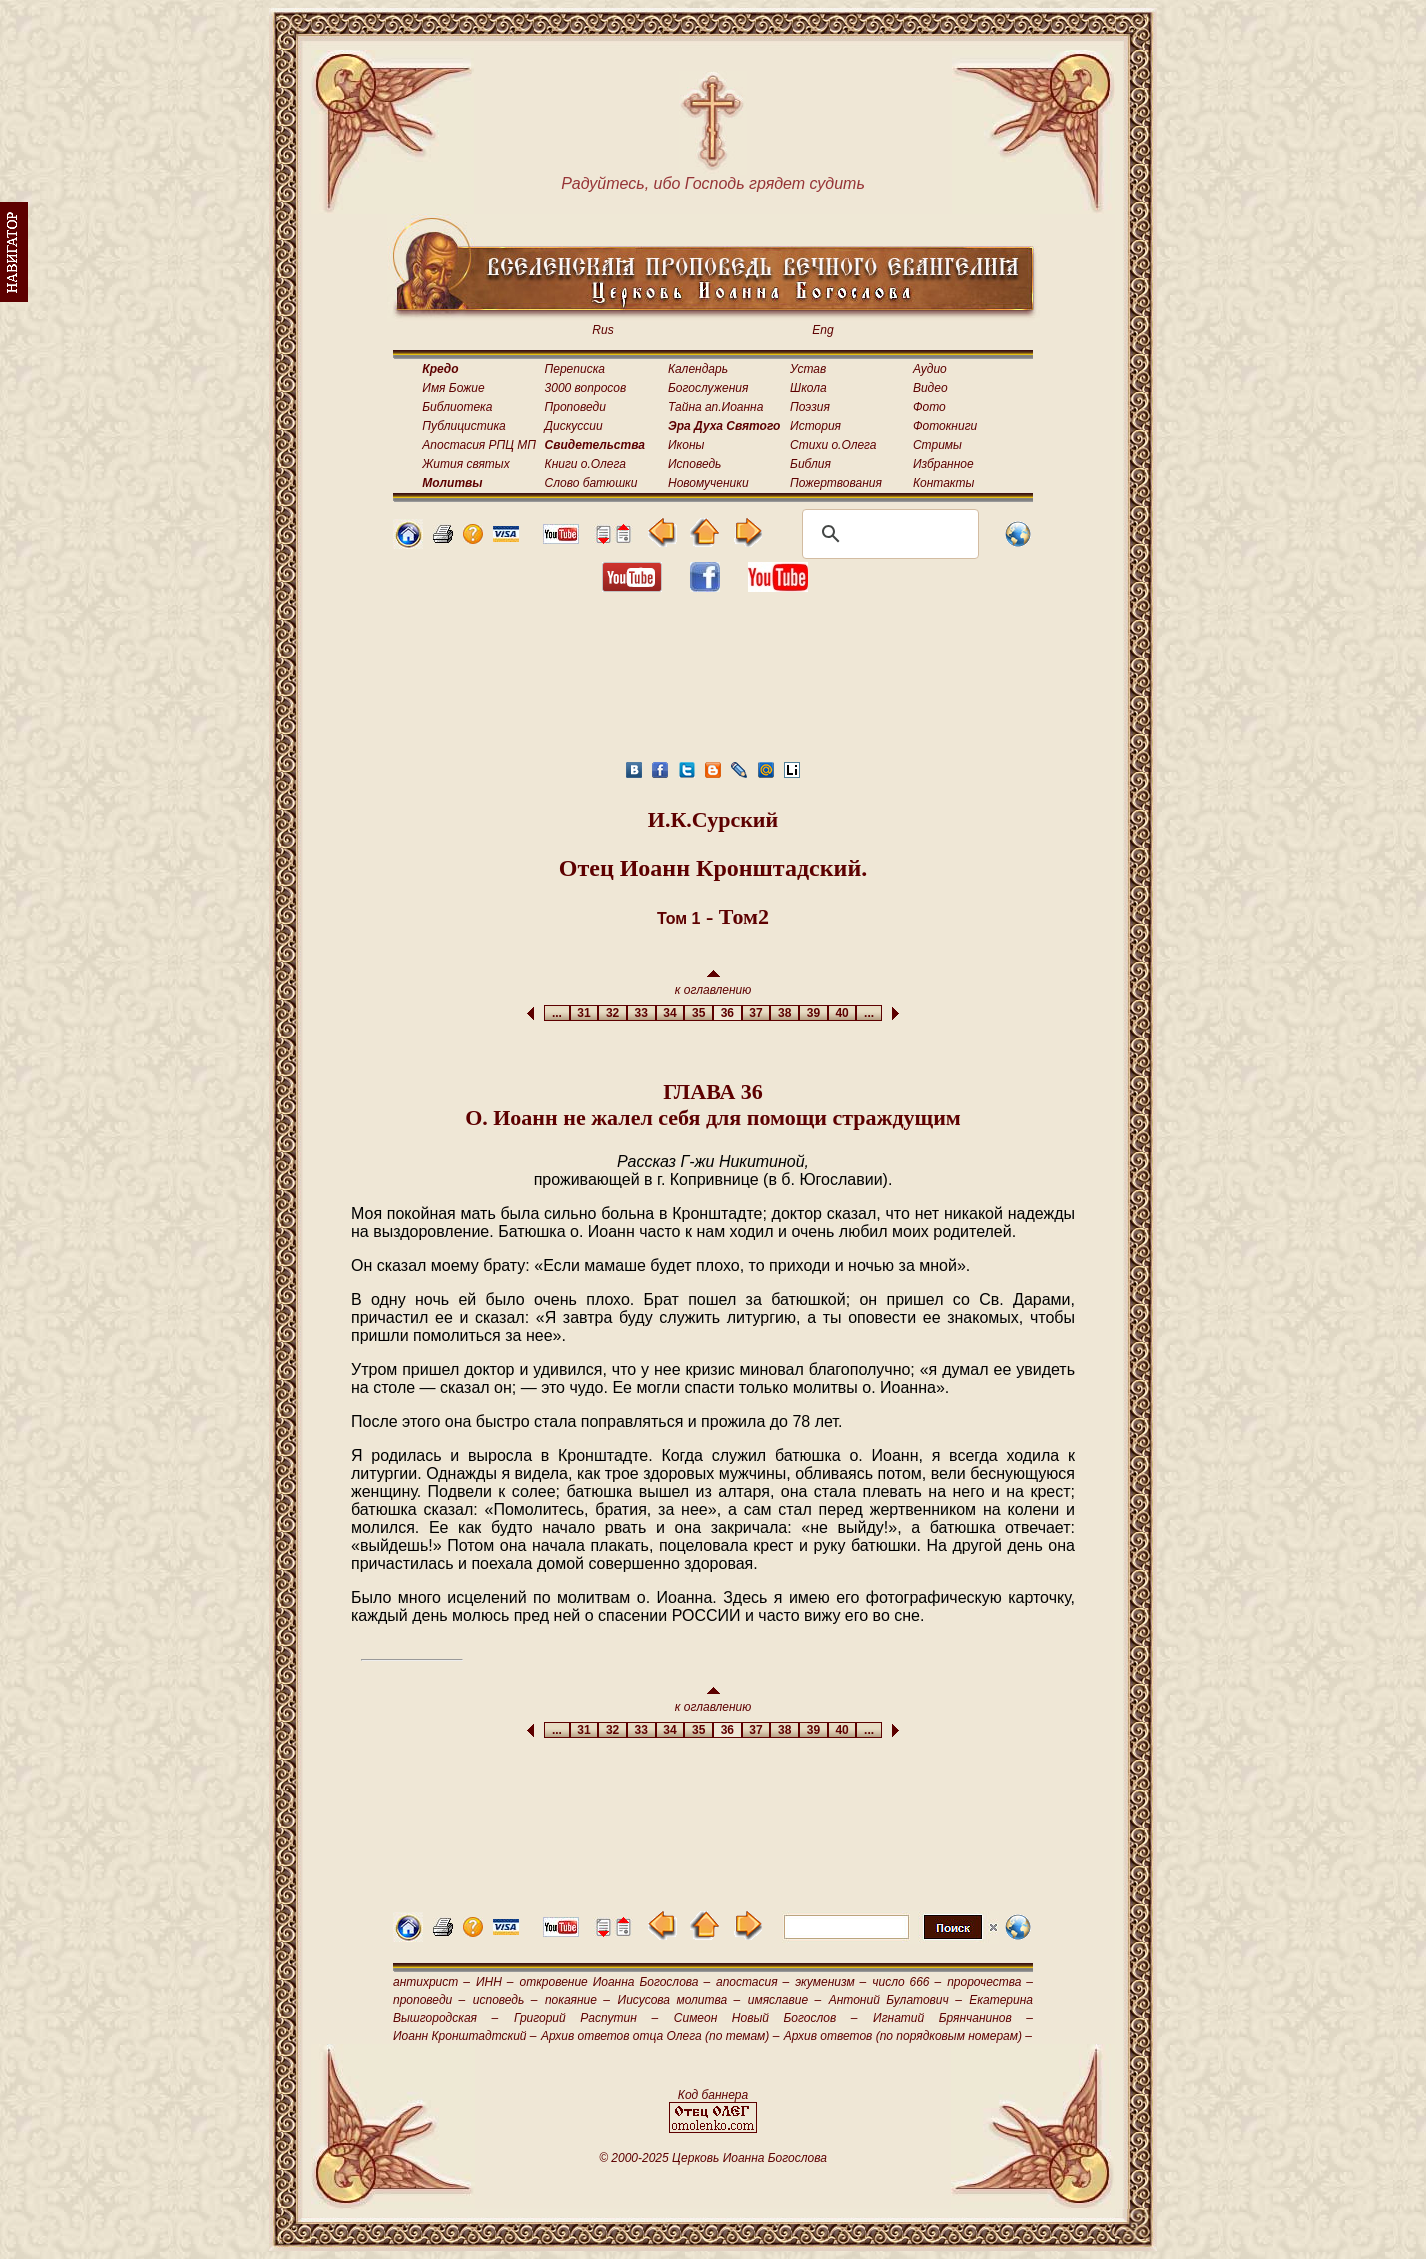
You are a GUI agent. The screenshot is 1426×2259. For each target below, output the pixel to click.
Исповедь (694, 464)
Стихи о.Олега (833, 445)
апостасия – (752, 1982)
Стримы (937, 445)
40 (842, 1013)
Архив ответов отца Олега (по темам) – (660, 2036)
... (556, 1013)
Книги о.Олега (585, 464)
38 (784, 1013)
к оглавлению (713, 983)
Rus (602, 330)
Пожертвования (836, 483)
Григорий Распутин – (586, 2018)
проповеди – (429, 2000)
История (815, 426)
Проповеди (575, 407)
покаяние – (577, 2000)
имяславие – (784, 2000)
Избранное (943, 464)
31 (584, 1013)
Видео (930, 388)
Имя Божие (453, 388)
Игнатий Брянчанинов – (953, 2018)
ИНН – (495, 1982)
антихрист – (431, 1982)
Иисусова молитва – (679, 2000)
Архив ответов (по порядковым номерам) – (908, 2036)
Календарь (698, 369)
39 (813, 1013)
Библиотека (457, 407)
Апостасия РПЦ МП (479, 445)
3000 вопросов (586, 388)
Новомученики (708, 483)
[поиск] (887, 534)
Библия (810, 464)
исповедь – (505, 2000)
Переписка (575, 369)
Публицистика (463, 426)
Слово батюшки (591, 483)
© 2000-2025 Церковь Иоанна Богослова (713, 2158)
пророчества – (990, 1982)
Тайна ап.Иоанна (715, 407)
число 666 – (906, 1982)
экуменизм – (830, 1982)
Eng (822, 330)
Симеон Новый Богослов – (766, 2018)
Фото (929, 407)
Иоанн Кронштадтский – (465, 2036)
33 (641, 1013)
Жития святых (465, 464)
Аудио (930, 369)
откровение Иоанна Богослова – (614, 1982)
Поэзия (810, 407)
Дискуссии (574, 426)
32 (612, 1013)
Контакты (944, 483)
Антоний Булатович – (895, 2000)
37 (756, 1013)
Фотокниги (945, 426)
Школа (808, 388)
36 (727, 1013)
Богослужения (708, 388)
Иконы (686, 445)
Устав (808, 369)
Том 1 (679, 918)
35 (698, 1013)
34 (670, 1013)
